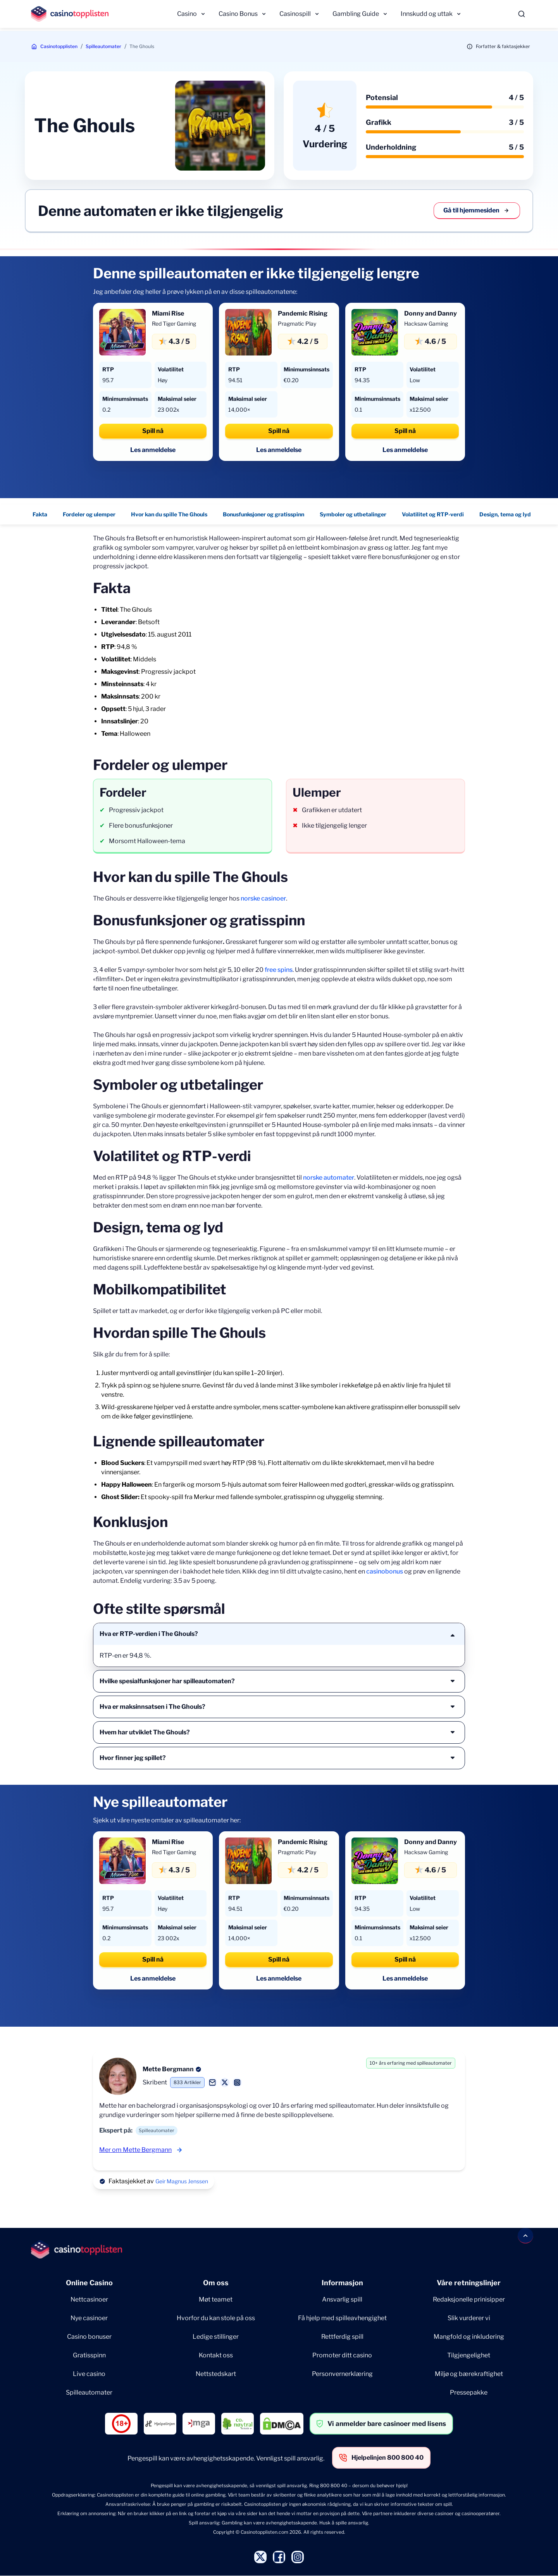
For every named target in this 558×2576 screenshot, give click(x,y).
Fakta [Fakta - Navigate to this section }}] (40, 514)
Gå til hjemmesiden (476, 210)
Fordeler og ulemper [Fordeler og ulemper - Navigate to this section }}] (89, 514)
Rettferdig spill (342, 2336)
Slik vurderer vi (469, 2318)
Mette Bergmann (168, 2069)
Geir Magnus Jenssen (181, 2181)
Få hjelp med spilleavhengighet (342, 2318)
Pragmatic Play (297, 323)
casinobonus (384, 1571)
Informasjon (342, 2283)
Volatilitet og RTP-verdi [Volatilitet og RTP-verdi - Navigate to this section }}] (433, 514)
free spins (279, 969)
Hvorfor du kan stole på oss (216, 2318)
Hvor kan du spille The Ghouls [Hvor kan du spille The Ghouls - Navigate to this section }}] (169, 514)
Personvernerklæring (342, 2374)
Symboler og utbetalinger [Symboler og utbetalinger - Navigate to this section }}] (353, 514)
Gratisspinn (89, 2355)
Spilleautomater (103, 46)
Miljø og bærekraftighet (469, 2374)
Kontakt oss (216, 2355)
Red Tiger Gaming (174, 323)
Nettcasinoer (89, 2299)
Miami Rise (168, 313)
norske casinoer (263, 898)
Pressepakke (468, 2392)
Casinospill (295, 13)
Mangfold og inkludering (469, 2336)
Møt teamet (215, 2299)
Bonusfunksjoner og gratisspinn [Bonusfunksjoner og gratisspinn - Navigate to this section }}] (263, 514)
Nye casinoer (89, 2318)
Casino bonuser (89, 2336)
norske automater (328, 1177)
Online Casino (89, 2283)
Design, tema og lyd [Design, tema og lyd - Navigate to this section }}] (505, 514)
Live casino (89, 2374)
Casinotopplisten (59, 46)
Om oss (216, 2283)
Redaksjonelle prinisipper (469, 2299)
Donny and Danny (430, 313)
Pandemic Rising (302, 313)
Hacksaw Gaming (426, 323)
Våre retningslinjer (469, 2283)
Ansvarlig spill (342, 2299)
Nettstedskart (216, 2374)
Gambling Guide (355, 13)
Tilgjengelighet (468, 2355)
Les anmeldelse (153, 450)
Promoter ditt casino (342, 2355)
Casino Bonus (238, 13)
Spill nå (153, 431)
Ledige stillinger (216, 2336)
